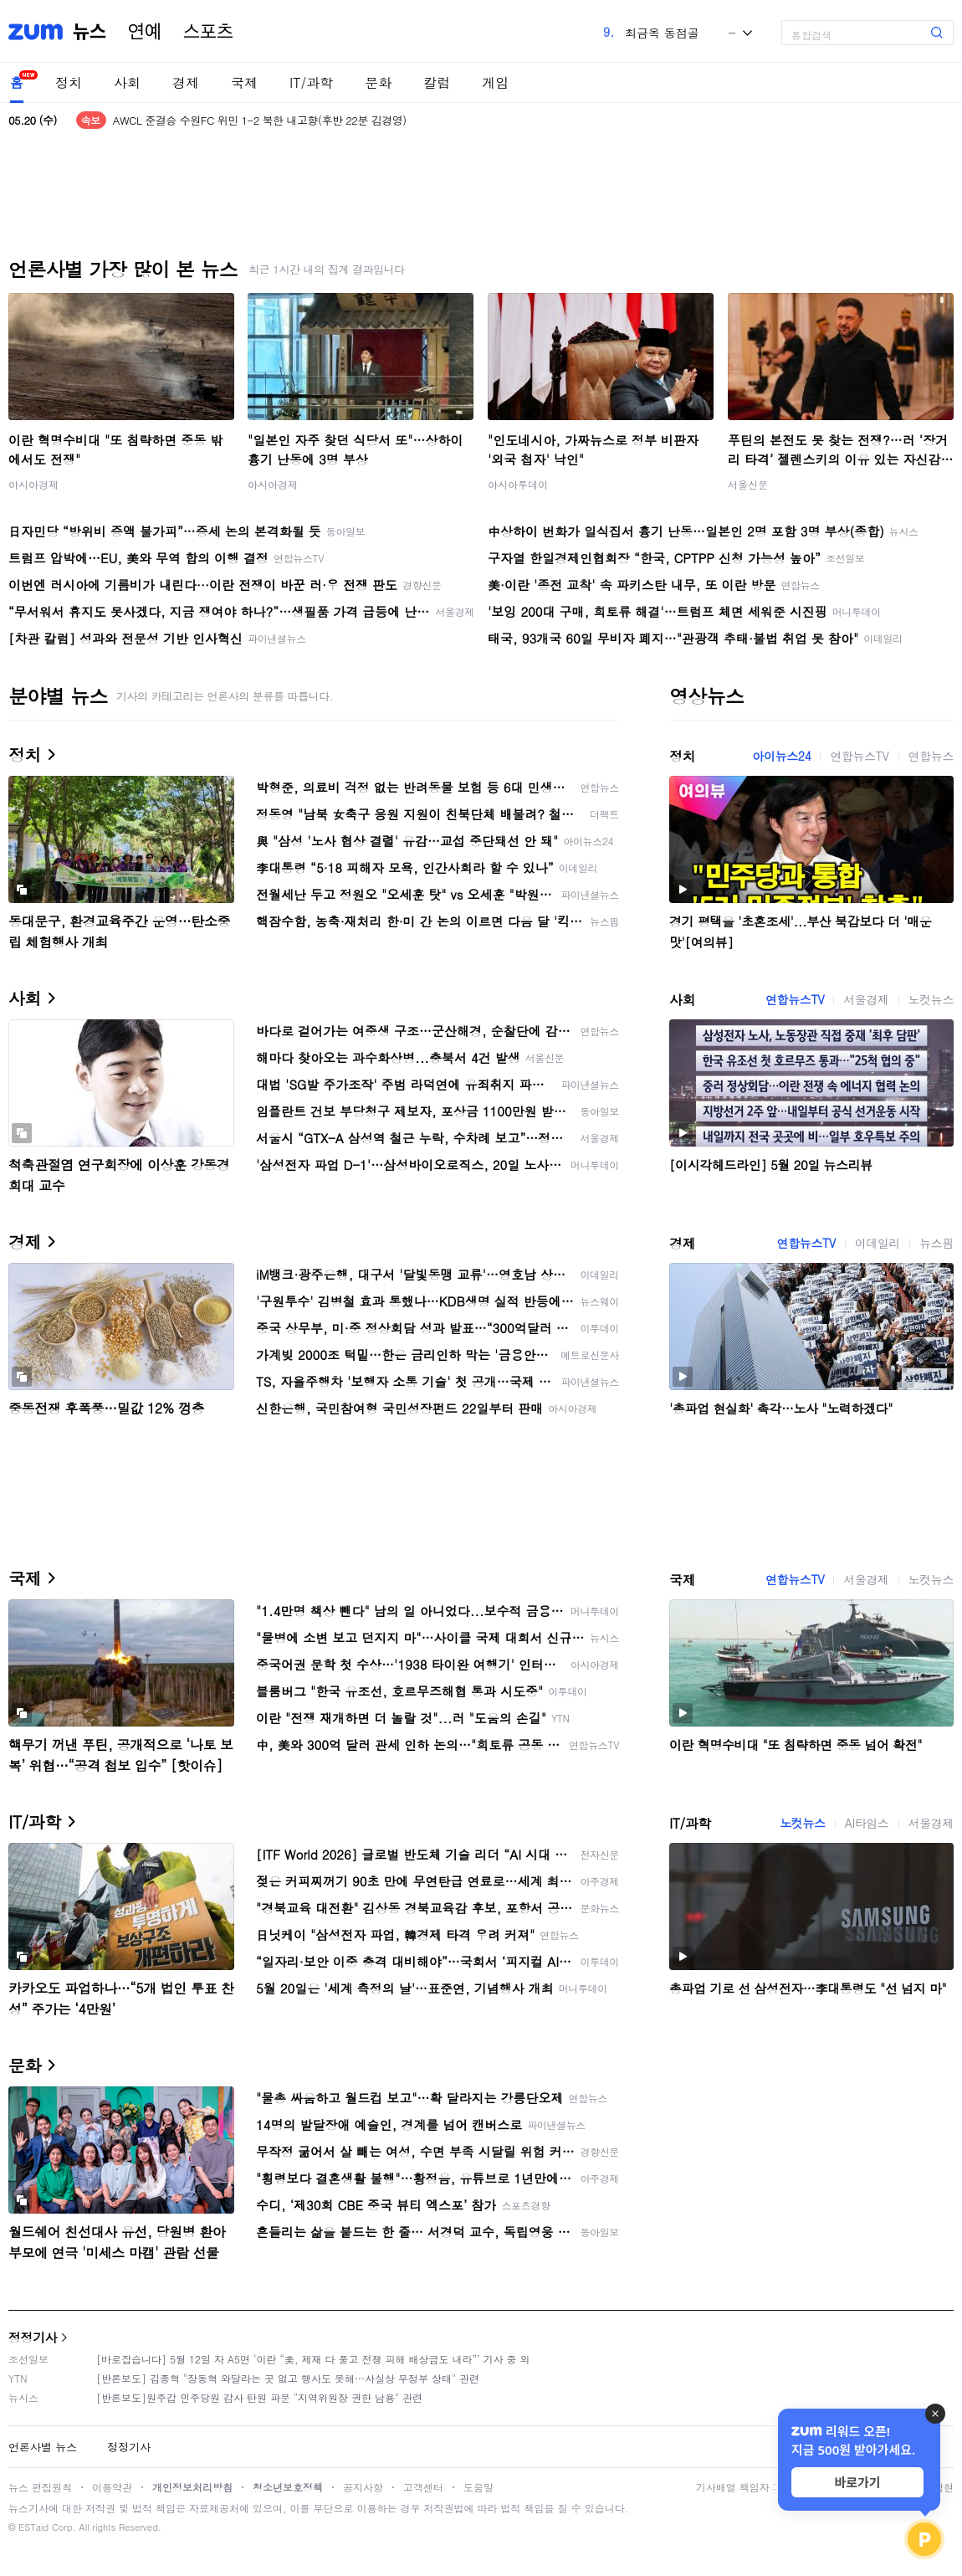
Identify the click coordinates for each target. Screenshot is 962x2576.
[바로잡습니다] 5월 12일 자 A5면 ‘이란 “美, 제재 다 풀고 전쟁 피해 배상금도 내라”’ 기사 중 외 (313, 2359)
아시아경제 (33, 484)
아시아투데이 (518, 484)
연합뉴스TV (859, 755)
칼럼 (436, 82)
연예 (144, 32)
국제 (244, 82)
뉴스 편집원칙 (40, 2487)
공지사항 (363, 2487)
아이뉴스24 (781, 755)
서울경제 (865, 999)
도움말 (478, 2487)
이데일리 (877, 1242)
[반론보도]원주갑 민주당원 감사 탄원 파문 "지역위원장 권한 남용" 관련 (259, 2397)
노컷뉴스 (931, 999)
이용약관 (112, 2487)
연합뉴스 (931, 755)
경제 (185, 82)
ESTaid (33, 2527)
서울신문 (748, 484)
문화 (378, 82)
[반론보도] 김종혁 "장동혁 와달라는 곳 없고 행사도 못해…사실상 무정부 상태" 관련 (287, 2378)
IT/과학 (311, 82)
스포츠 (208, 32)
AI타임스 (867, 1822)
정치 (68, 82)
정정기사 (32, 2337)
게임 (495, 82)
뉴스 (89, 32)
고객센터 (423, 2487)
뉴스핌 (936, 1242)
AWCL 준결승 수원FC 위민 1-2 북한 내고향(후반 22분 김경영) (260, 120)
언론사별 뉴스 (42, 2447)
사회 (127, 82)
